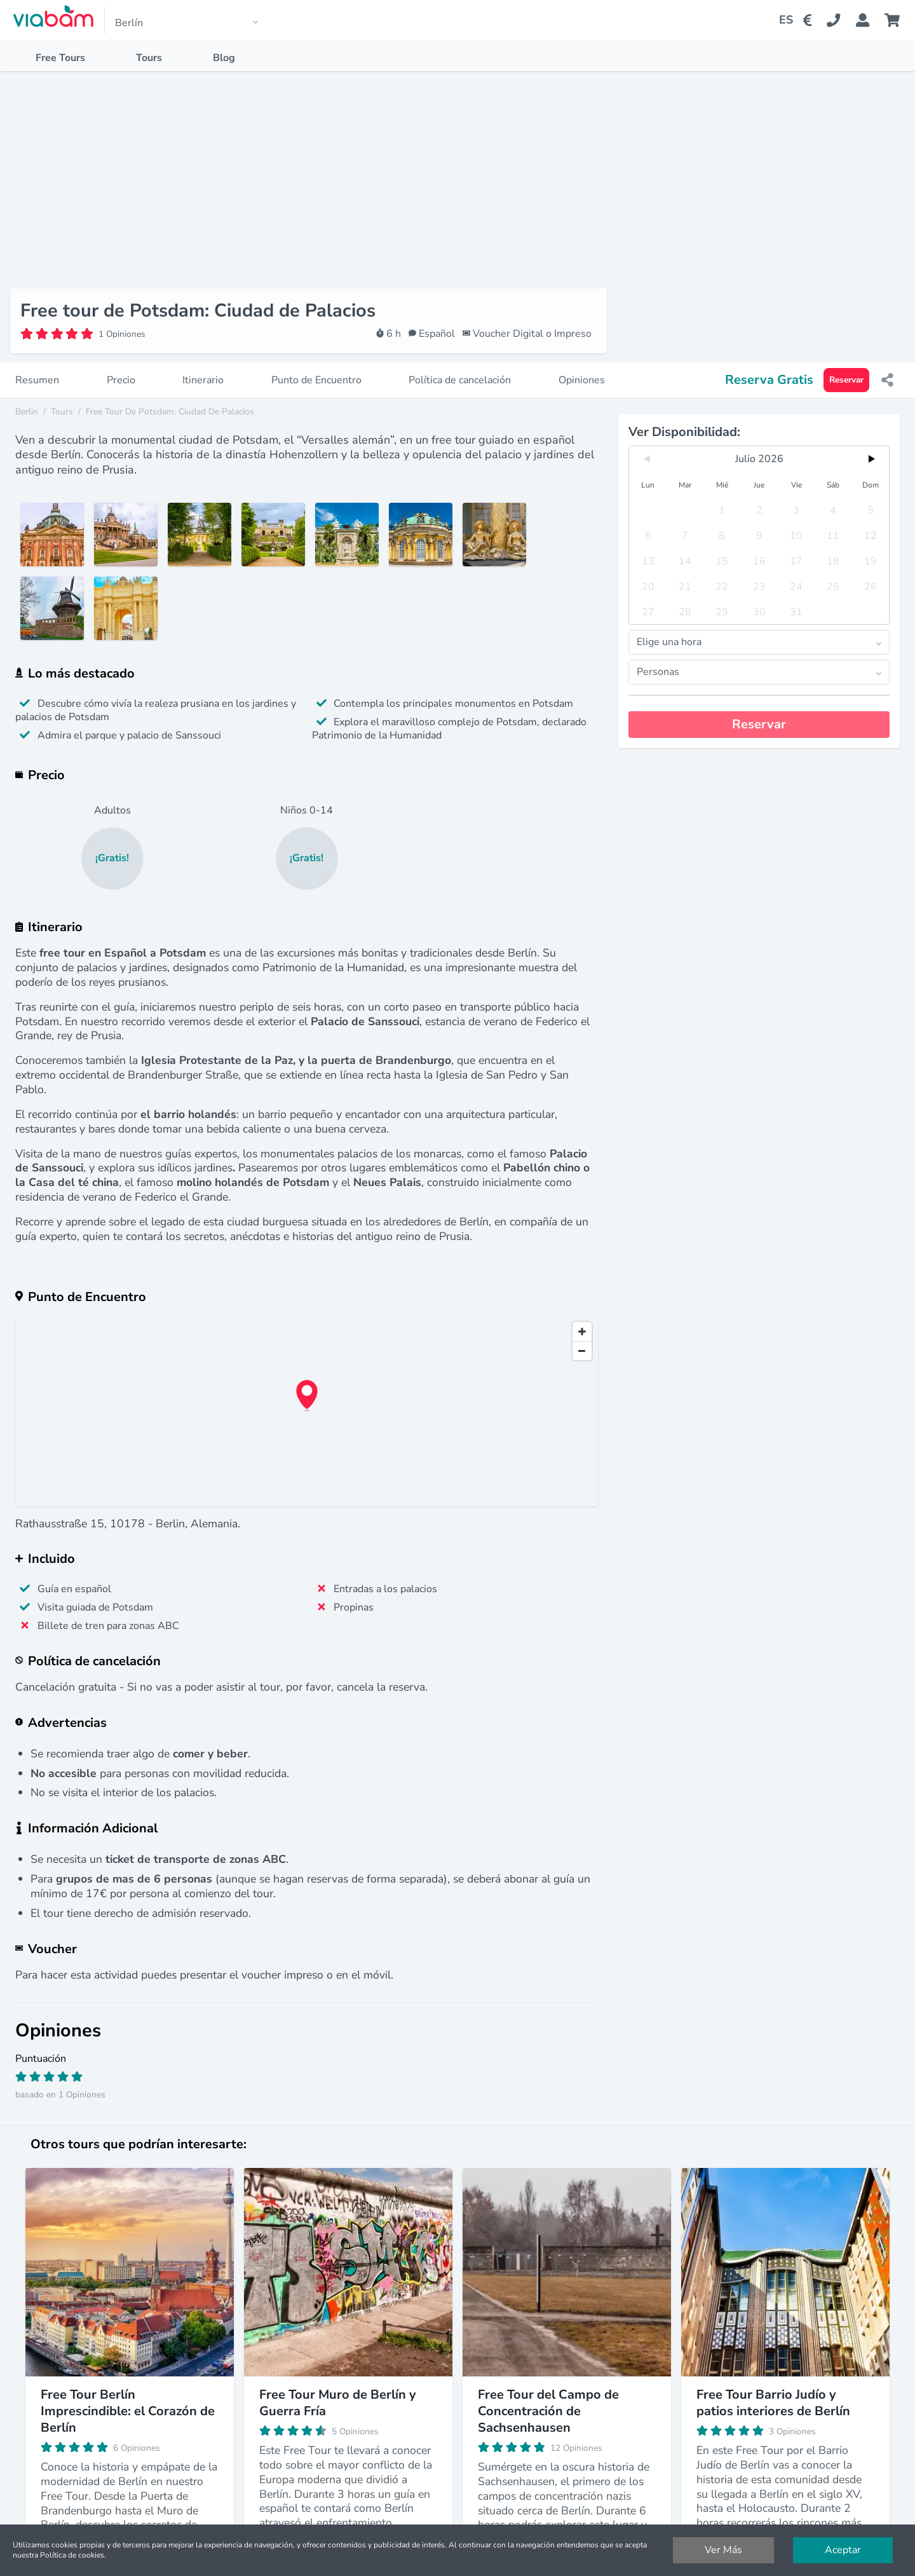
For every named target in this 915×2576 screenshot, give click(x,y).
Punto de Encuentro (316, 365)
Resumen (37, 365)
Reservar (846, 365)
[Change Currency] (810, 20)
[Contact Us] (841, 20)
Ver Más (723, 2550)
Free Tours (60, 58)
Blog (224, 58)
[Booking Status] (870, 20)
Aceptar (843, 2550)
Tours (149, 58)
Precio (121, 365)
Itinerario (203, 365)
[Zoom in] (582, 1316)
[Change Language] (781, 20)
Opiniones (582, 365)
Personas (763, 657)
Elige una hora (763, 627)
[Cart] (894, 20)
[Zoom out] (582, 1335)
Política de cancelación (460, 365)
